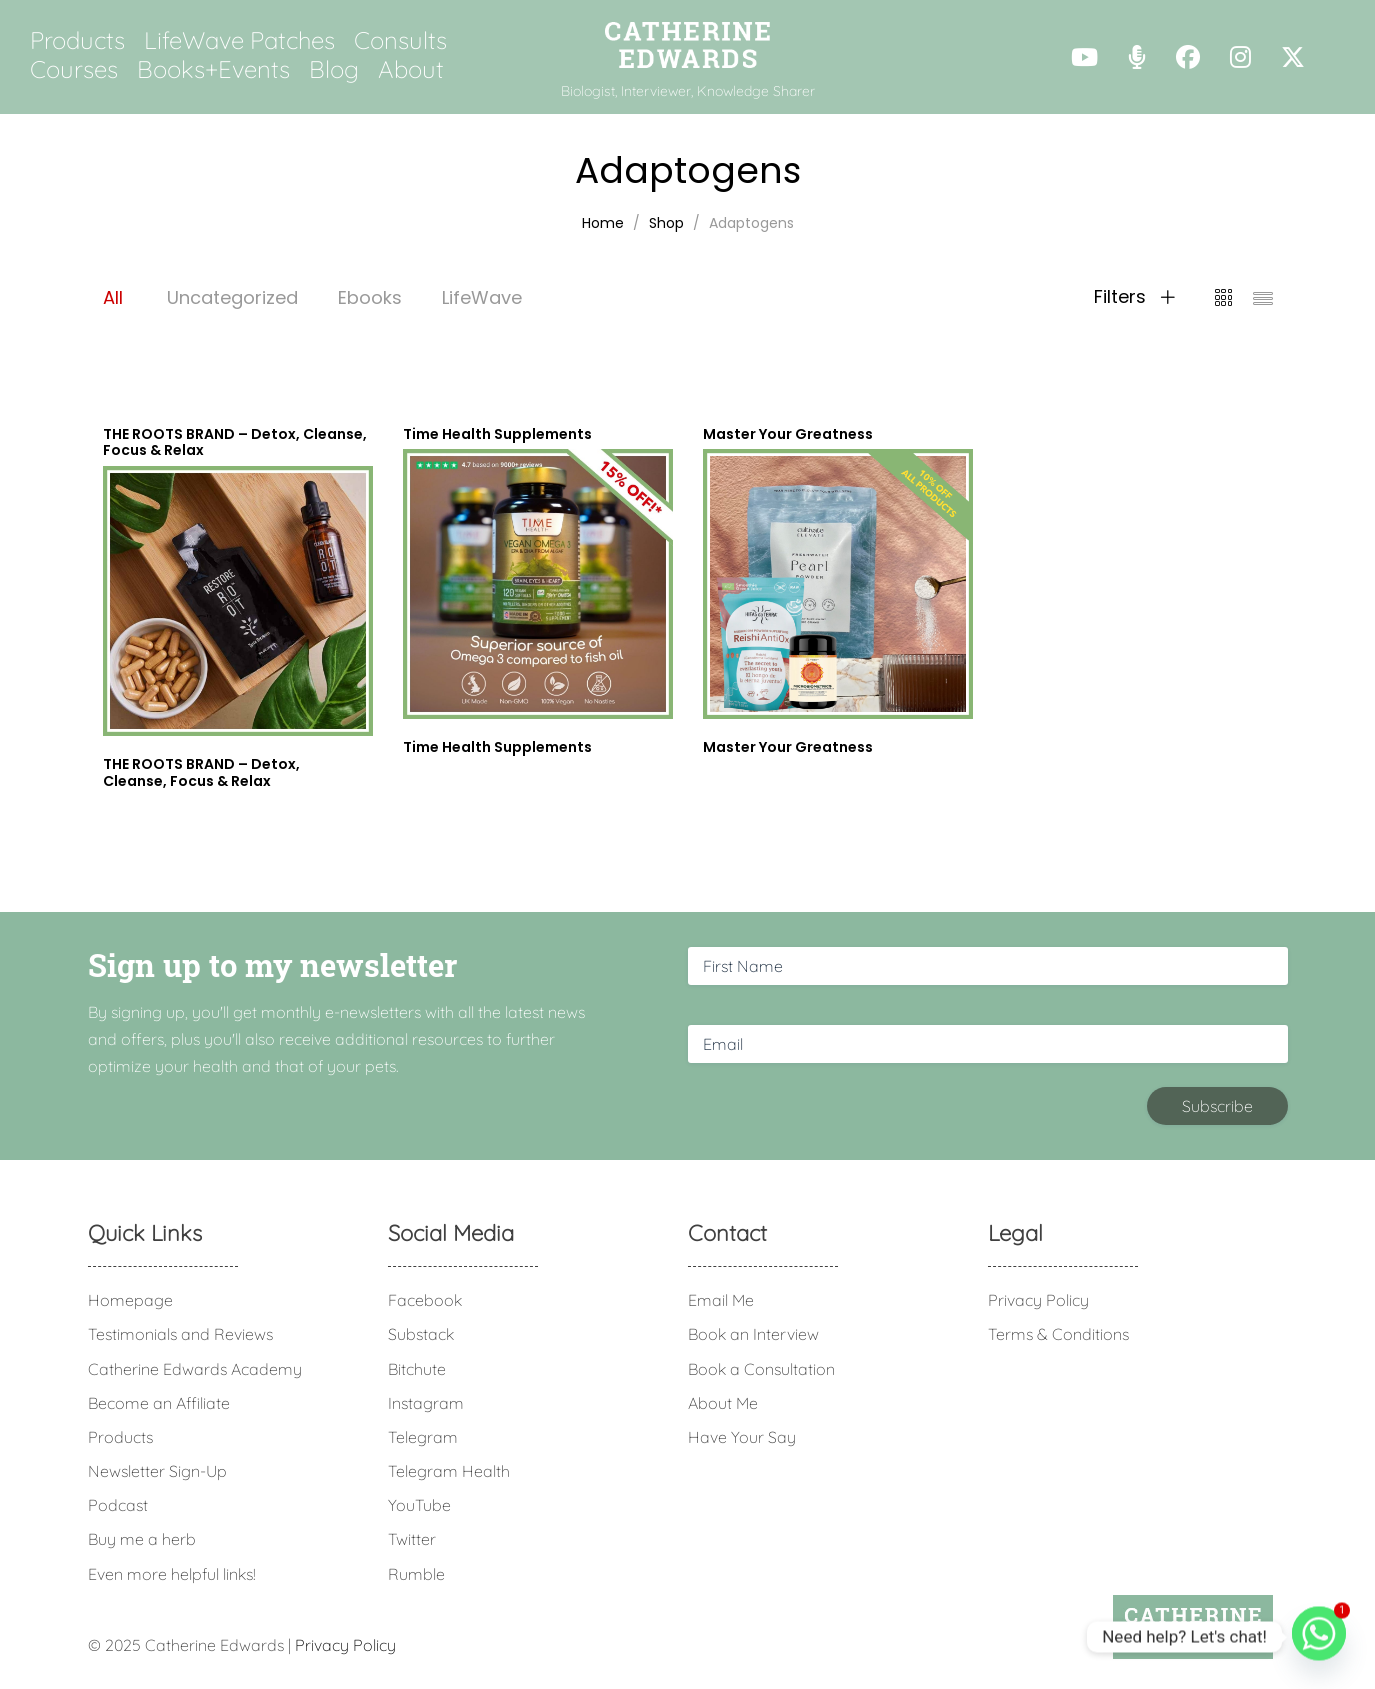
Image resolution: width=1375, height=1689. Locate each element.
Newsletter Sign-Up (157, 1471)
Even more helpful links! (172, 1574)
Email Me (721, 1300)
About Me (723, 1403)
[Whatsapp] (1319, 1637)
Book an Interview (753, 1334)
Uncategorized (232, 297)
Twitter (412, 1539)
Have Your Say (742, 1437)
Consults (400, 40)
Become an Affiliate (159, 1403)
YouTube (419, 1505)
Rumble (416, 1574)
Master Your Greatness (788, 747)
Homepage (130, 1300)
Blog (334, 69)
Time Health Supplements (497, 747)
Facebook (425, 1300)
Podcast (118, 1505)
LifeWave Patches (239, 40)
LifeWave (482, 297)
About (411, 69)
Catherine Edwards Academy (195, 1369)
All (113, 297)
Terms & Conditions (1058, 1334)
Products (77, 40)
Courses (74, 69)
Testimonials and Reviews (180, 1334)
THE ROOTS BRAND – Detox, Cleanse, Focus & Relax (201, 772)
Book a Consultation (761, 1369)
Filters (1134, 297)
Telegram (423, 1437)
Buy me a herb (142, 1539)
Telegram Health (449, 1471)
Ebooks (370, 297)
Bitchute (417, 1369)
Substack (421, 1334)
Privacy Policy (1038, 1300)
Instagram (426, 1403)
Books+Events (213, 69)
